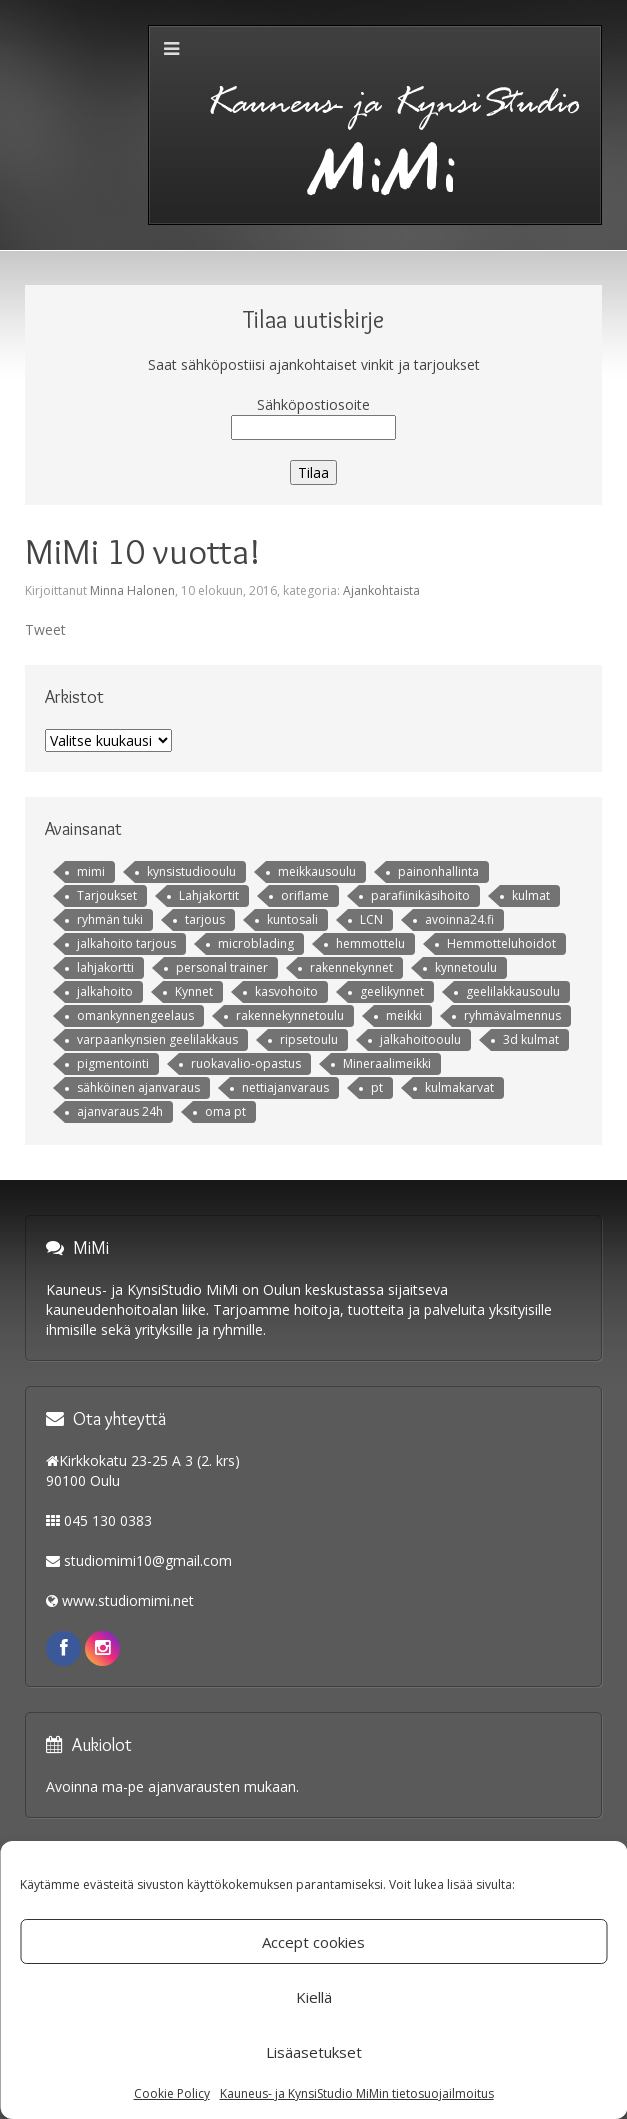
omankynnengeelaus (135, 1015)
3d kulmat (531, 1039)
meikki (404, 1015)
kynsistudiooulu (191, 871)
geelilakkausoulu (513, 991)
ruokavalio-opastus (246, 1063)
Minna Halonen (132, 590)
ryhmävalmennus (512, 1015)
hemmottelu (370, 943)
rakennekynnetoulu (290, 1015)
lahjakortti (105, 967)
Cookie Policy (172, 2093)
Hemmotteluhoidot (501, 943)
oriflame (305, 895)
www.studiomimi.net (128, 1600)
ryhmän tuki (110, 919)
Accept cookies (313, 1942)
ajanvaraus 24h (120, 1111)
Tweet (45, 629)
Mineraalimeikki (387, 1063)
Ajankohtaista (381, 590)
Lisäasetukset (314, 2052)
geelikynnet (392, 991)
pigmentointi (113, 1063)
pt (377, 1087)
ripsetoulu (309, 1039)
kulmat (531, 895)
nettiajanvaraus (285, 1087)
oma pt (225, 1111)
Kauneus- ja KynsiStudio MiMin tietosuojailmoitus (357, 2093)
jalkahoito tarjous (126, 943)
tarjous (205, 919)
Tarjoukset (107, 895)
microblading (256, 943)
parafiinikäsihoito (420, 895)
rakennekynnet (351, 967)
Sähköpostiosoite (313, 404)
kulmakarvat (459, 1087)
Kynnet (194, 991)
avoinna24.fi (459, 919)
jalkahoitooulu (420, 1039)
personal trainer (222, 967)
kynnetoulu (466, 967)
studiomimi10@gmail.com (148, 1560)
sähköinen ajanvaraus (138, 1087)
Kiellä (314, 1997)
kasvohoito (286, 991)
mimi (91, 871)
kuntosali (292, 919)
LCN (371, 919)
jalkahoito (105, 991)
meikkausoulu (317, 871)
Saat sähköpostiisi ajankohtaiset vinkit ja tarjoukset (314, 364)
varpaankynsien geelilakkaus (157, 1039)
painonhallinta (438, 871)
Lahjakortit (209, 895)
